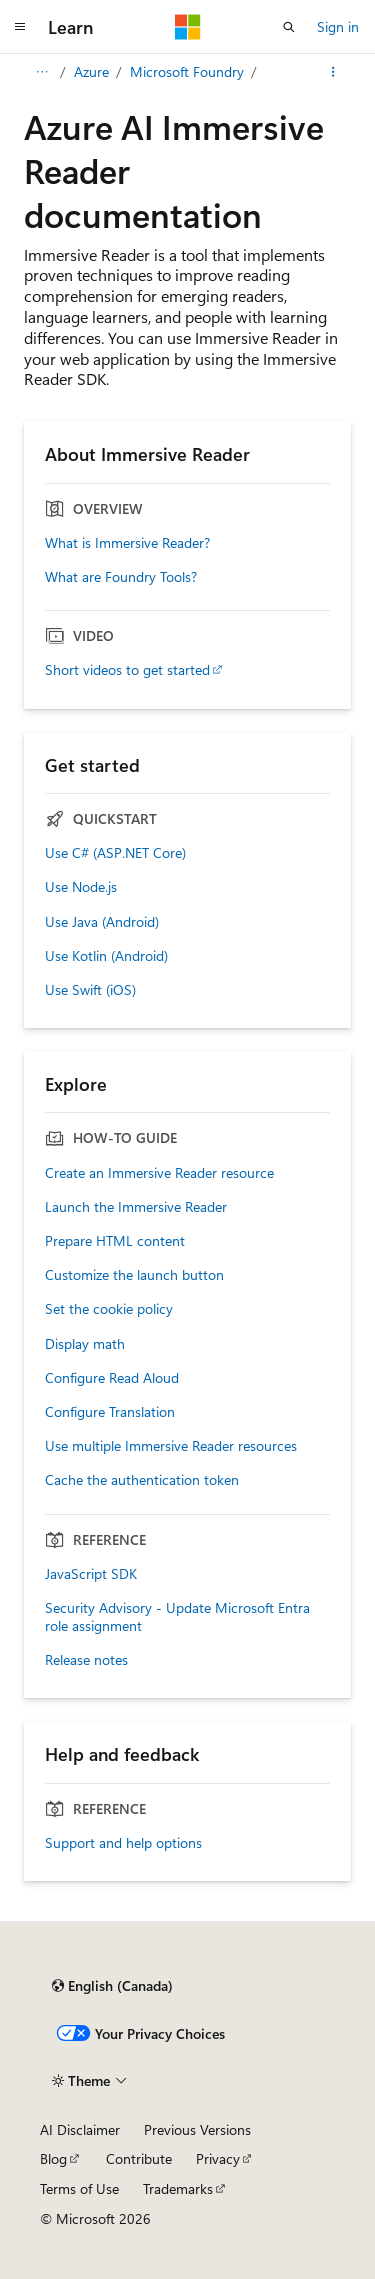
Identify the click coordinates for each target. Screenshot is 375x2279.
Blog (53, 2158)
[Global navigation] (20, 27)
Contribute (139, 2158)
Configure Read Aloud (112, 1378)
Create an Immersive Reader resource (159, 1173)
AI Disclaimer (80, 2129)
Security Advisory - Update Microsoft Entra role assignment (177, 1617)
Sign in (338, 26)
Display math (85, 1344)
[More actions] (333, 72)
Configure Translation (110, 1412)
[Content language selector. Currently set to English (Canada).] (112, 1986)
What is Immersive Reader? (127, 543)
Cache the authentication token (142, 1480)
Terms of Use (79, 2188)
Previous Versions (197, 2129)
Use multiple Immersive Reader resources (171, 1446)
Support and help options (123, 1843)
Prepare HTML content (115, 1241)
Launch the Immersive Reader (136, 1207)
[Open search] (289, 27)
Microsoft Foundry (187, 71)
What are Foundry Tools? (121, 577)
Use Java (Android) (102, 922)
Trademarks (178, 2188)
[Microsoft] (188, 27)
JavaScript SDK (91, 1574)
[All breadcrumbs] (41, 72)
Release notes (86, 1660)
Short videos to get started (127, 670)
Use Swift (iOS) (90, 990)
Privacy (218, 2158)
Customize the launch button (134, 1275)
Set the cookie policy (109, 1309)
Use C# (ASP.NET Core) (115, 853)
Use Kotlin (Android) (106, 956)
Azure (91, 71)
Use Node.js (81, 887)
